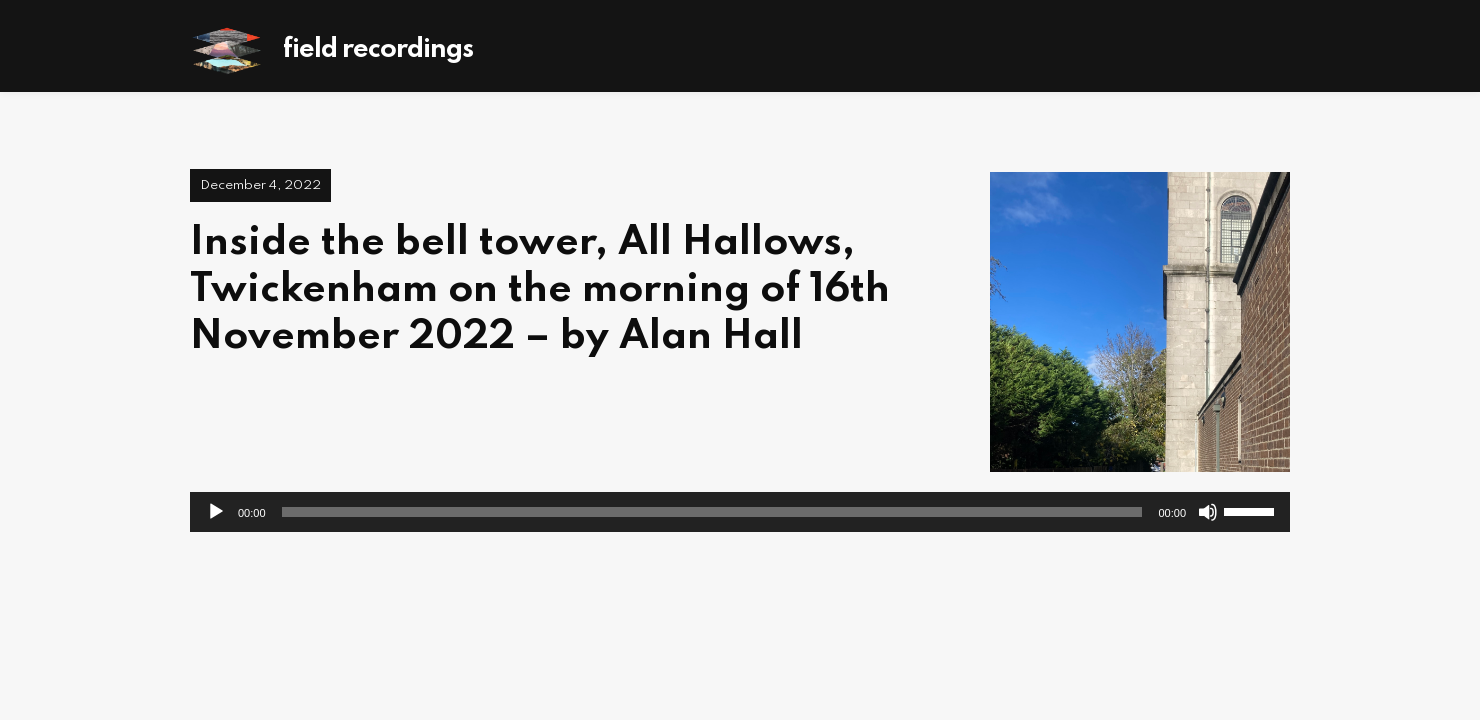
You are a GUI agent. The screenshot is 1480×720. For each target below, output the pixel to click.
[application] (740, 512)
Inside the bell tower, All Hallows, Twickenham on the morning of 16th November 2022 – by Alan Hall (540, 290)
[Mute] (1208, 512)
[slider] (712, 512)
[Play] (216, 512)
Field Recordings (378, 49)
